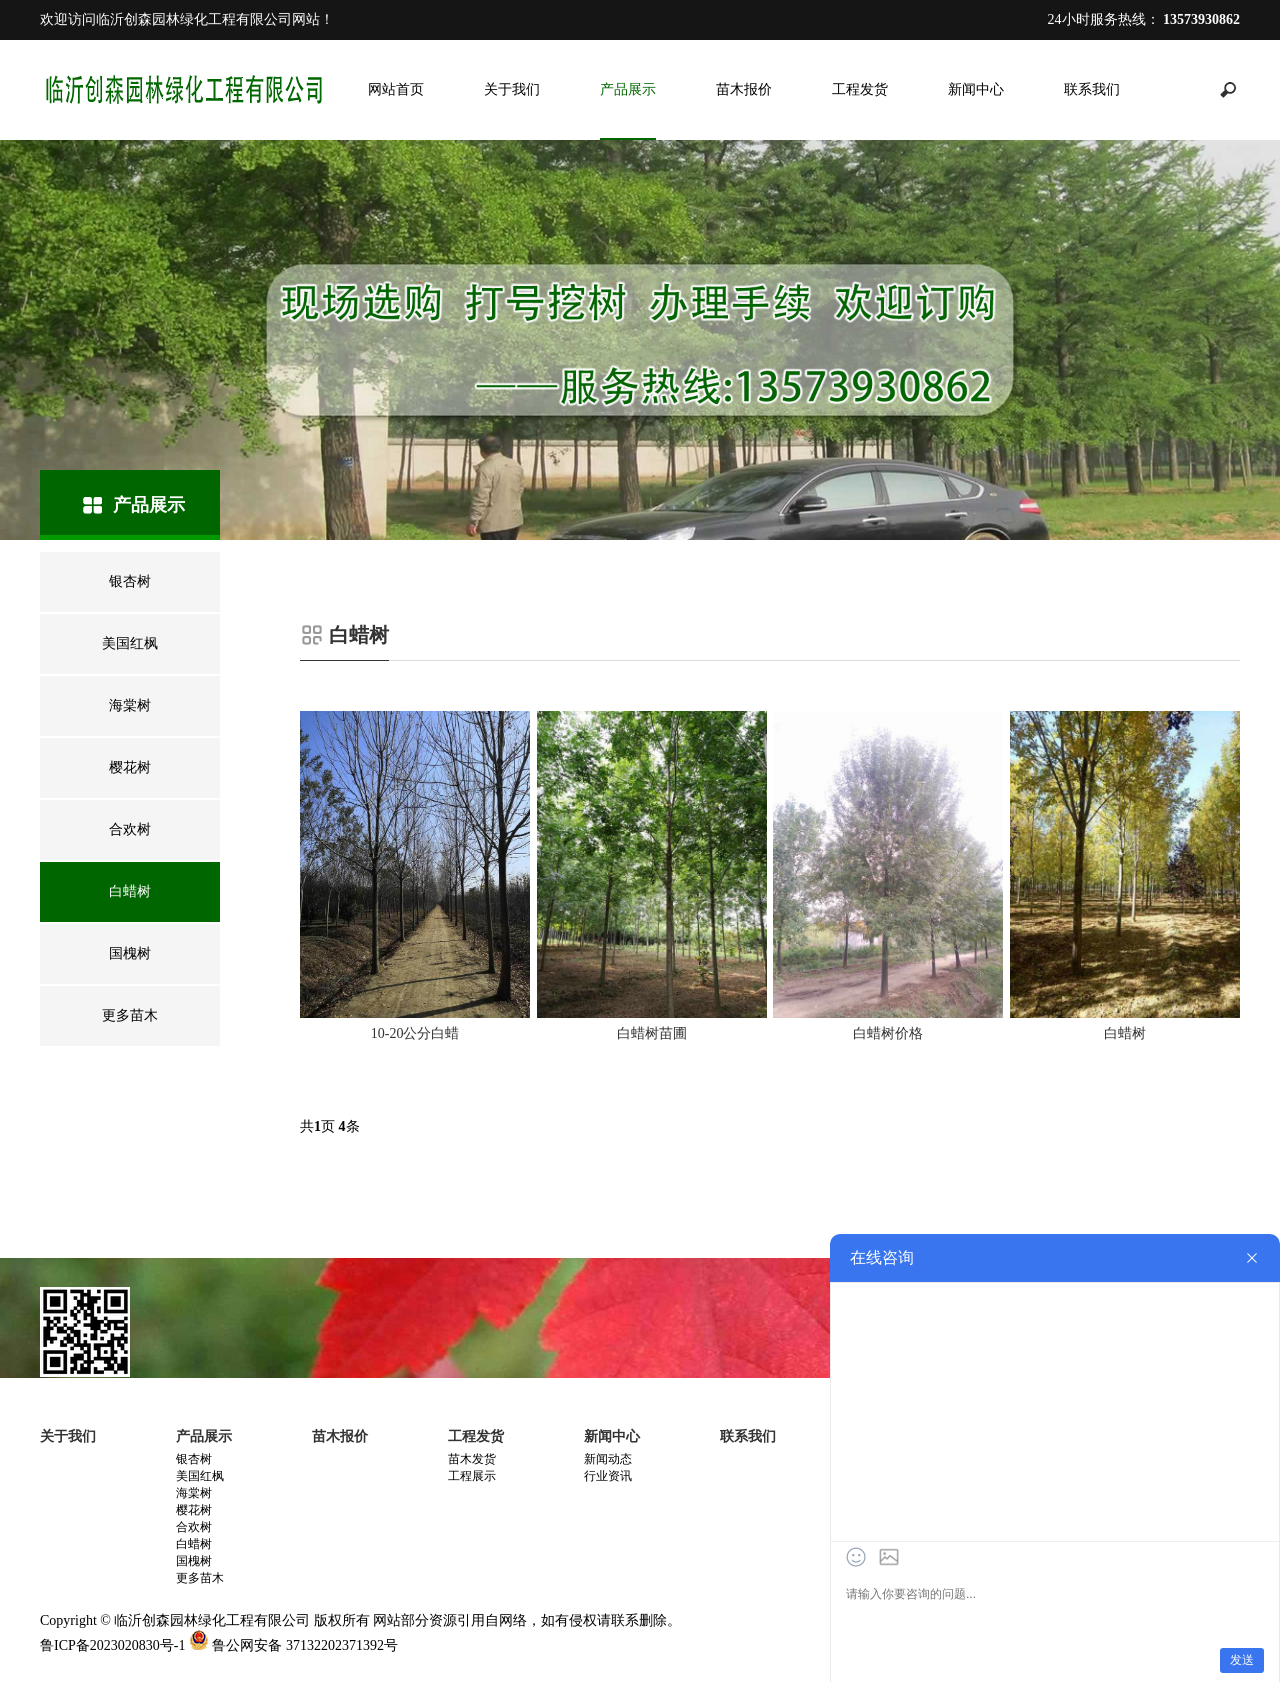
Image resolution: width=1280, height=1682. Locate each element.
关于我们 (512, 89)
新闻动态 (608, 1459)
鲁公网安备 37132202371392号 (305, 1645)
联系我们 (1092, 89)
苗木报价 (744, 89)
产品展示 (628, 89)
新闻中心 (976, 89)
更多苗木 (200, 1578)
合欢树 (194, 1527)
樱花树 (194, 1510)
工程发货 (860, 89)
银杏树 (194, 1459)
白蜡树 (194, 1544)
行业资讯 (608, 1476)
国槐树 (194, 1561)
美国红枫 (200, 1476)
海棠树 (194, 1493)
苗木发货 (472, 1459)
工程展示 (472, 1476)
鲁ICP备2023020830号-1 (112, 1645)
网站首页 (396, 89)
